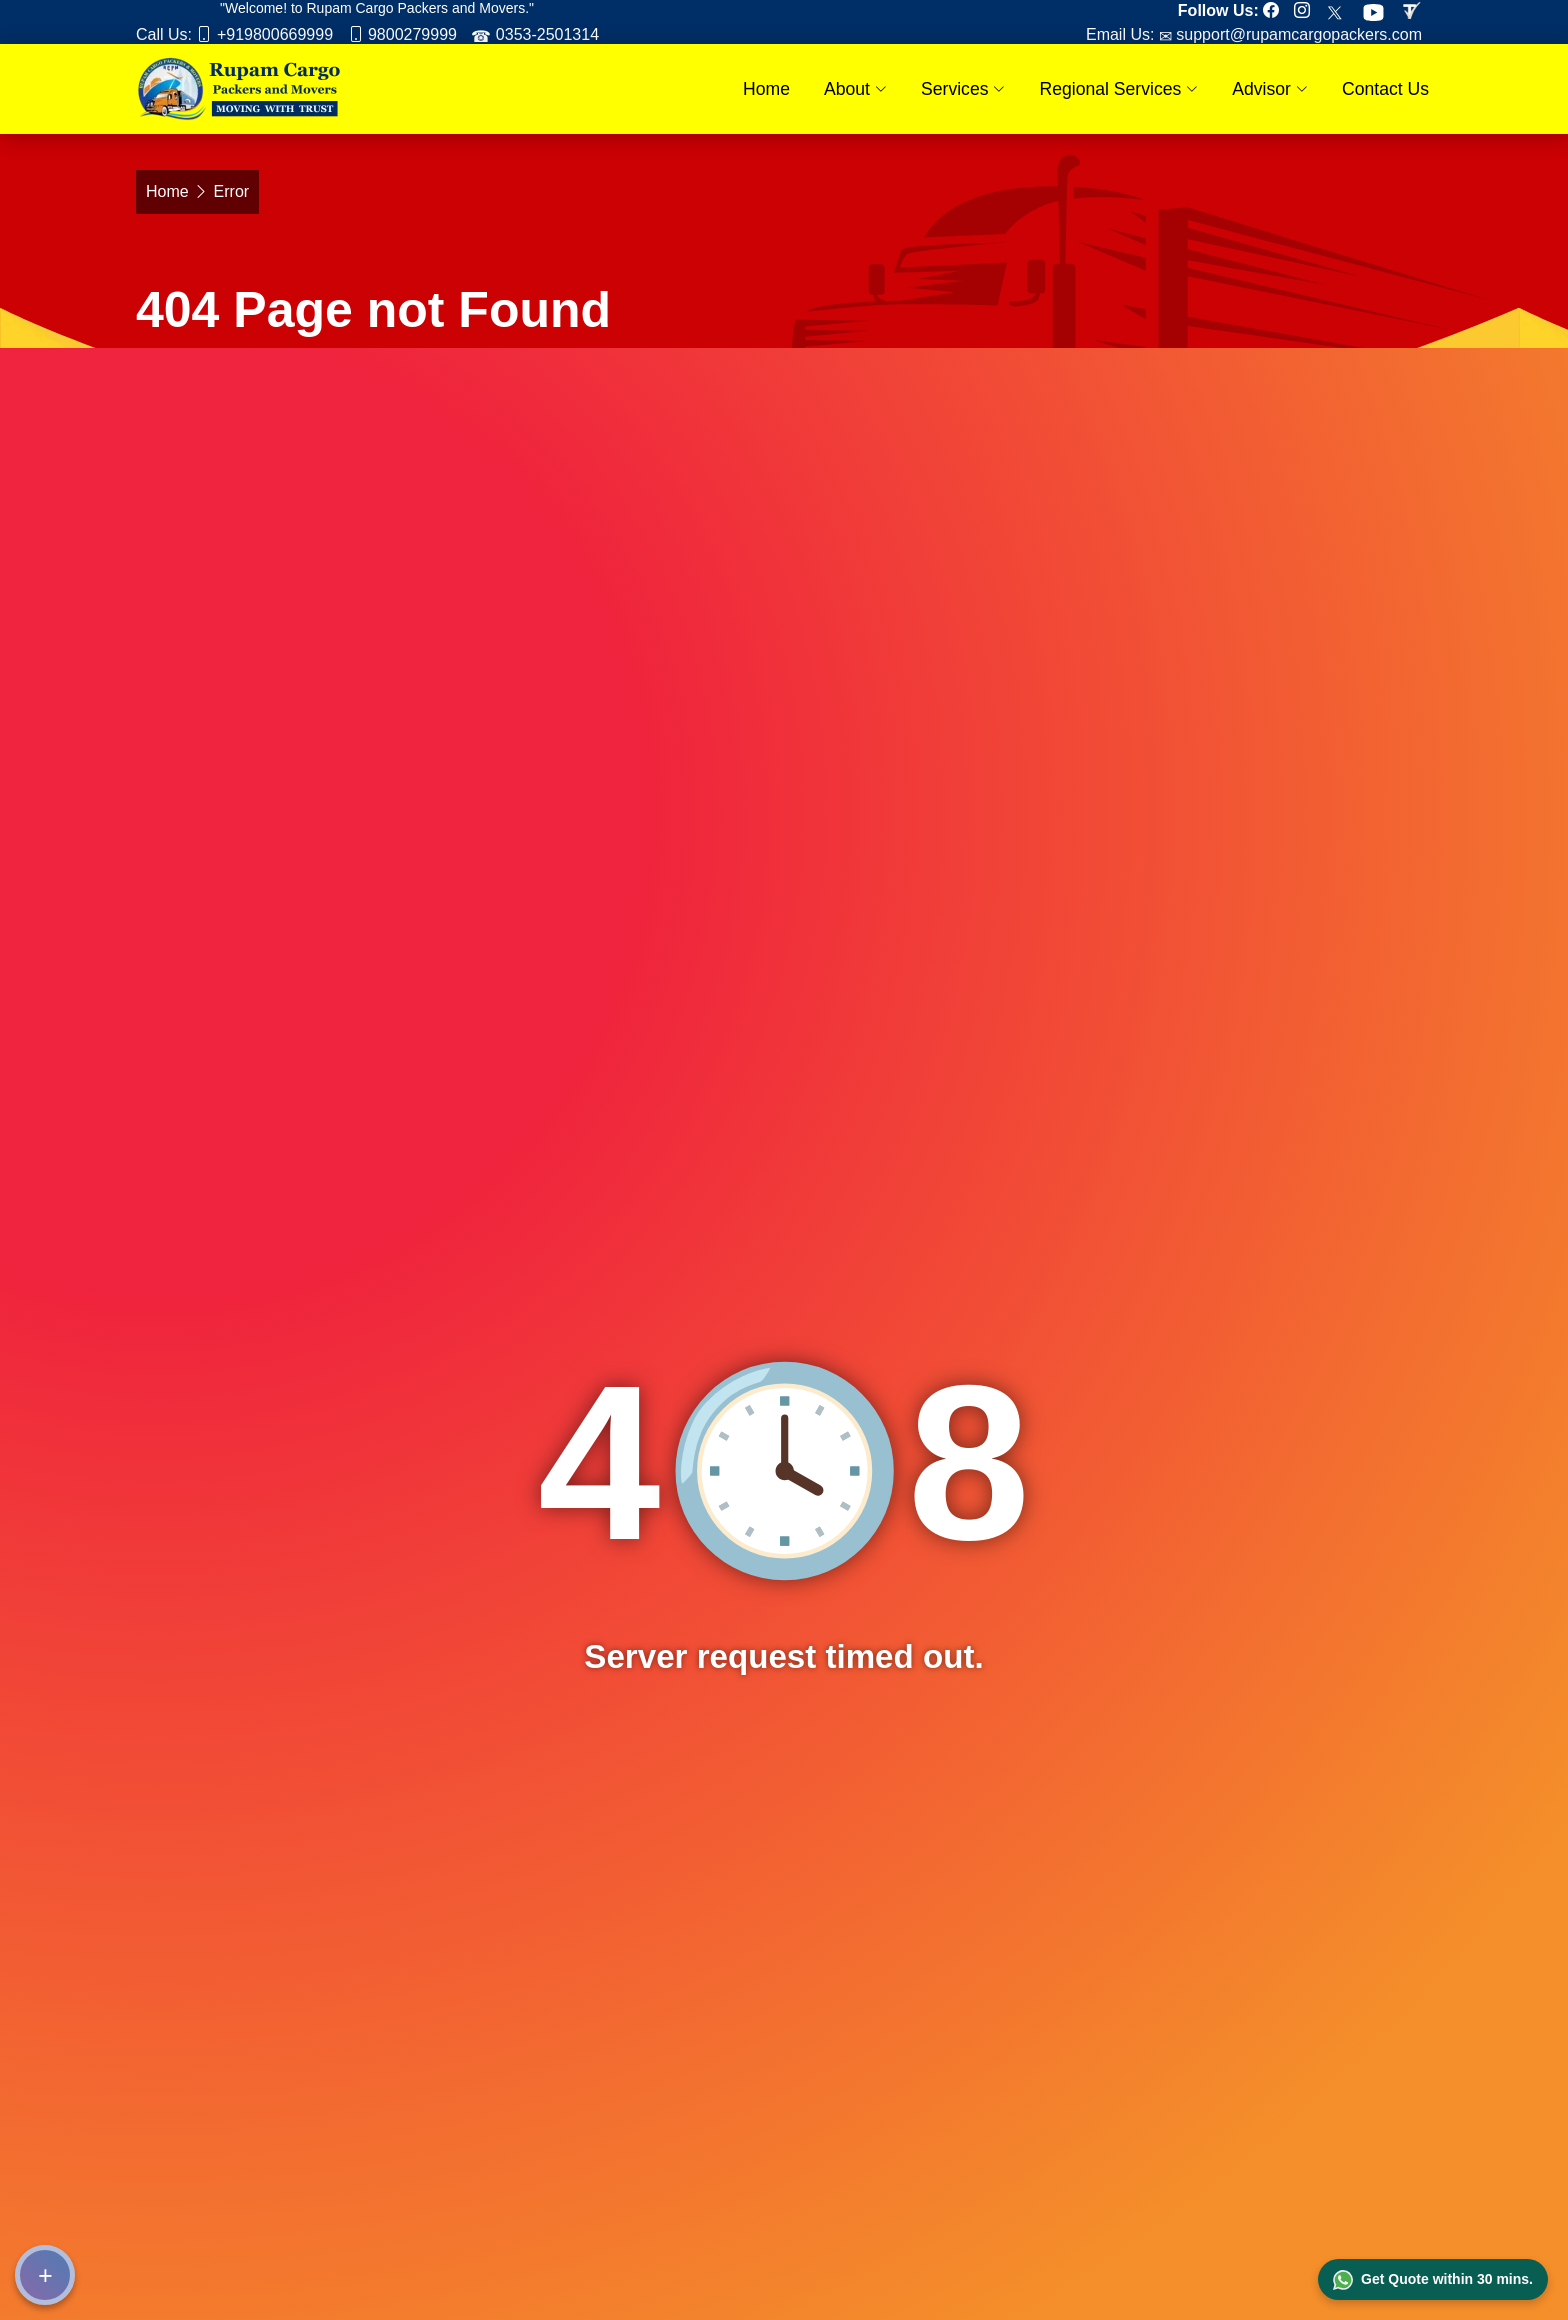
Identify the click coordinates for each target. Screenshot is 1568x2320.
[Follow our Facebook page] (1276, 10)
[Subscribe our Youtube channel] (1378, 10)
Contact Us (1385, 89)
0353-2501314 (545, 34)
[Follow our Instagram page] (1307, 10)
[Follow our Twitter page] (1340, 10)
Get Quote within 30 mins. (1433, 2280)
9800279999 (410, 34)
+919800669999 (272, 34)
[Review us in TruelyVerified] (1415, 10)
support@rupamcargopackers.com (1297, 34)
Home (766, 89)
